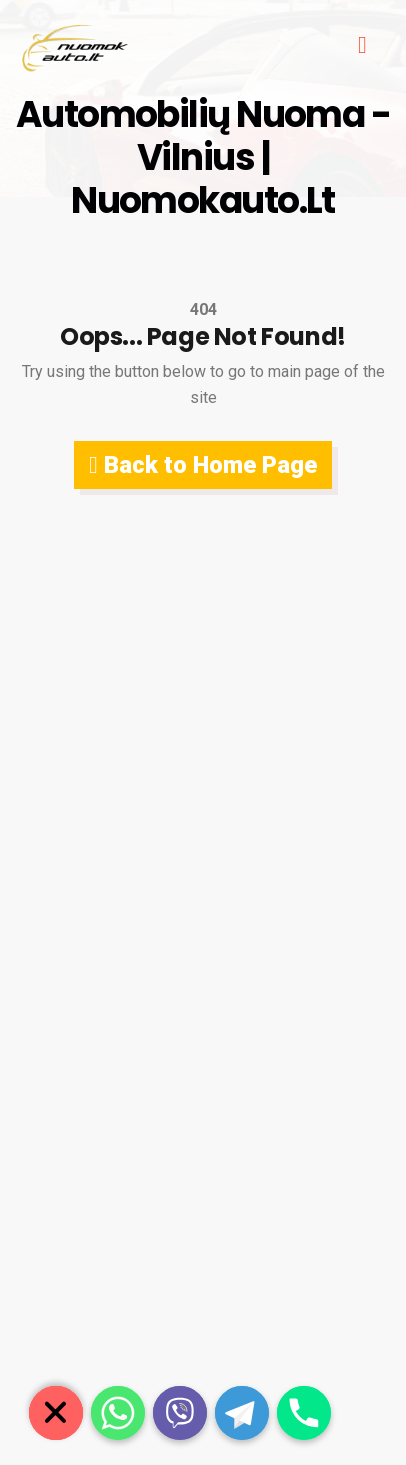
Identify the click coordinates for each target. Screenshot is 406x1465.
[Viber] (180, 1413)
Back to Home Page (203, 465)
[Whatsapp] (118, 1413)
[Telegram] (242, 1413)
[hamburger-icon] (362, 47)
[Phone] (304, 1413)
